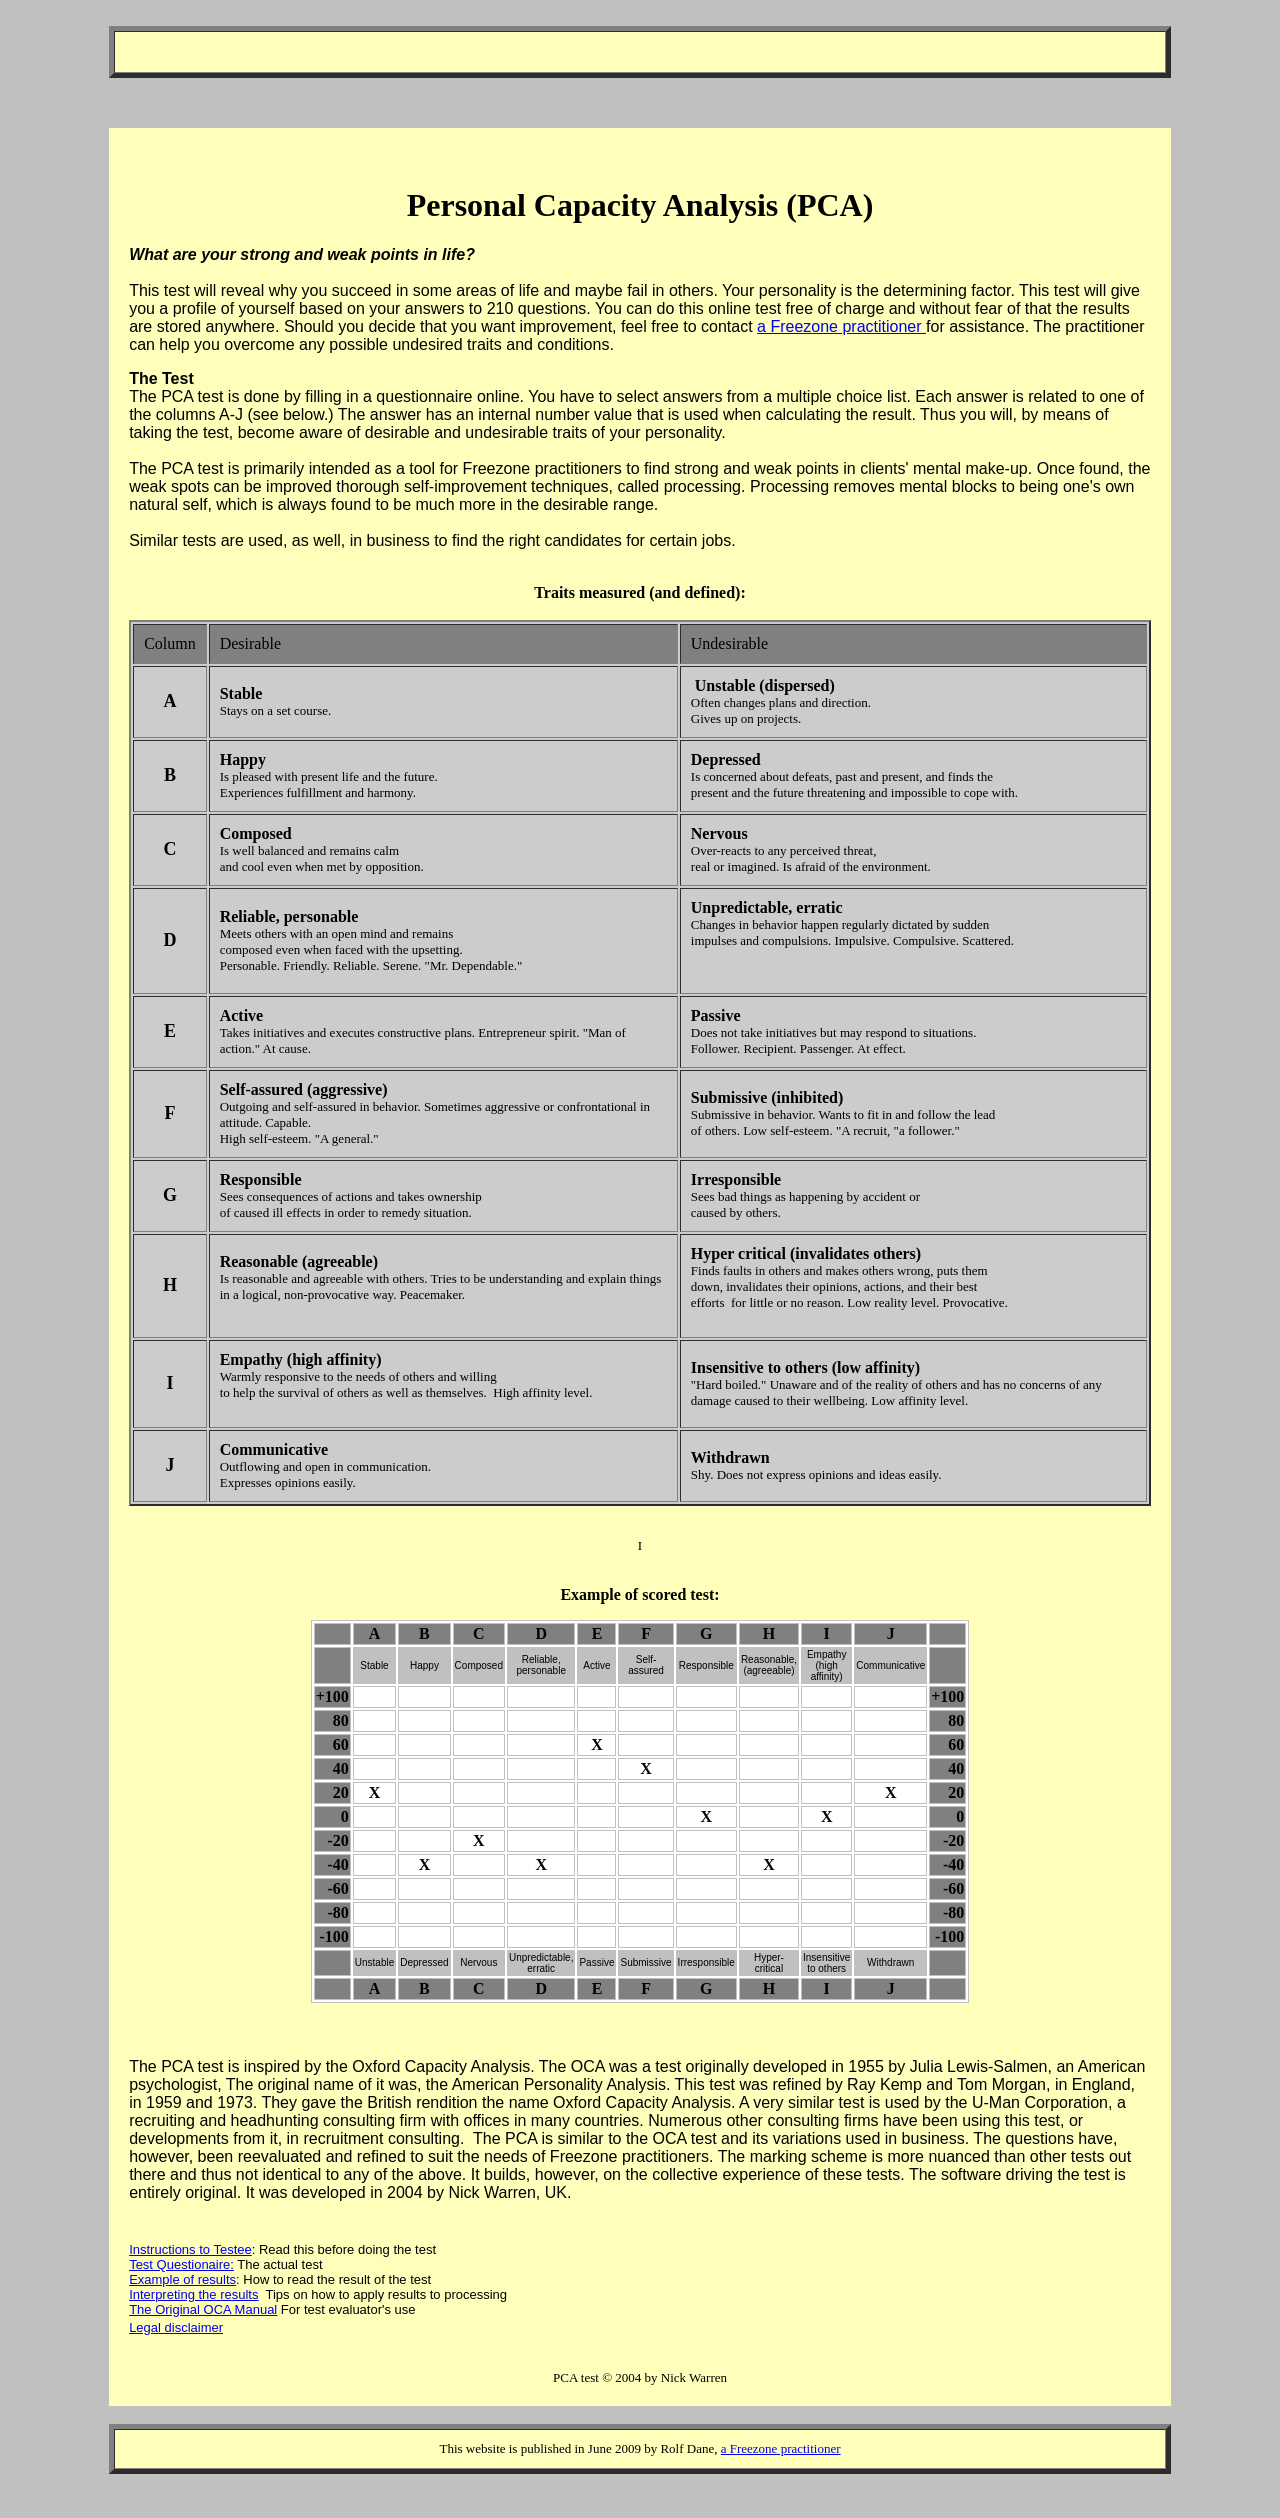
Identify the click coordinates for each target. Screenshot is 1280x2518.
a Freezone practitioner (841, 326)
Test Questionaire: (181, 2264)
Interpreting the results (193, 2294)
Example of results (182, 2279)
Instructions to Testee (190, 2249)
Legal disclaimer (176, 2327)
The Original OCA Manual (203, 2309)
